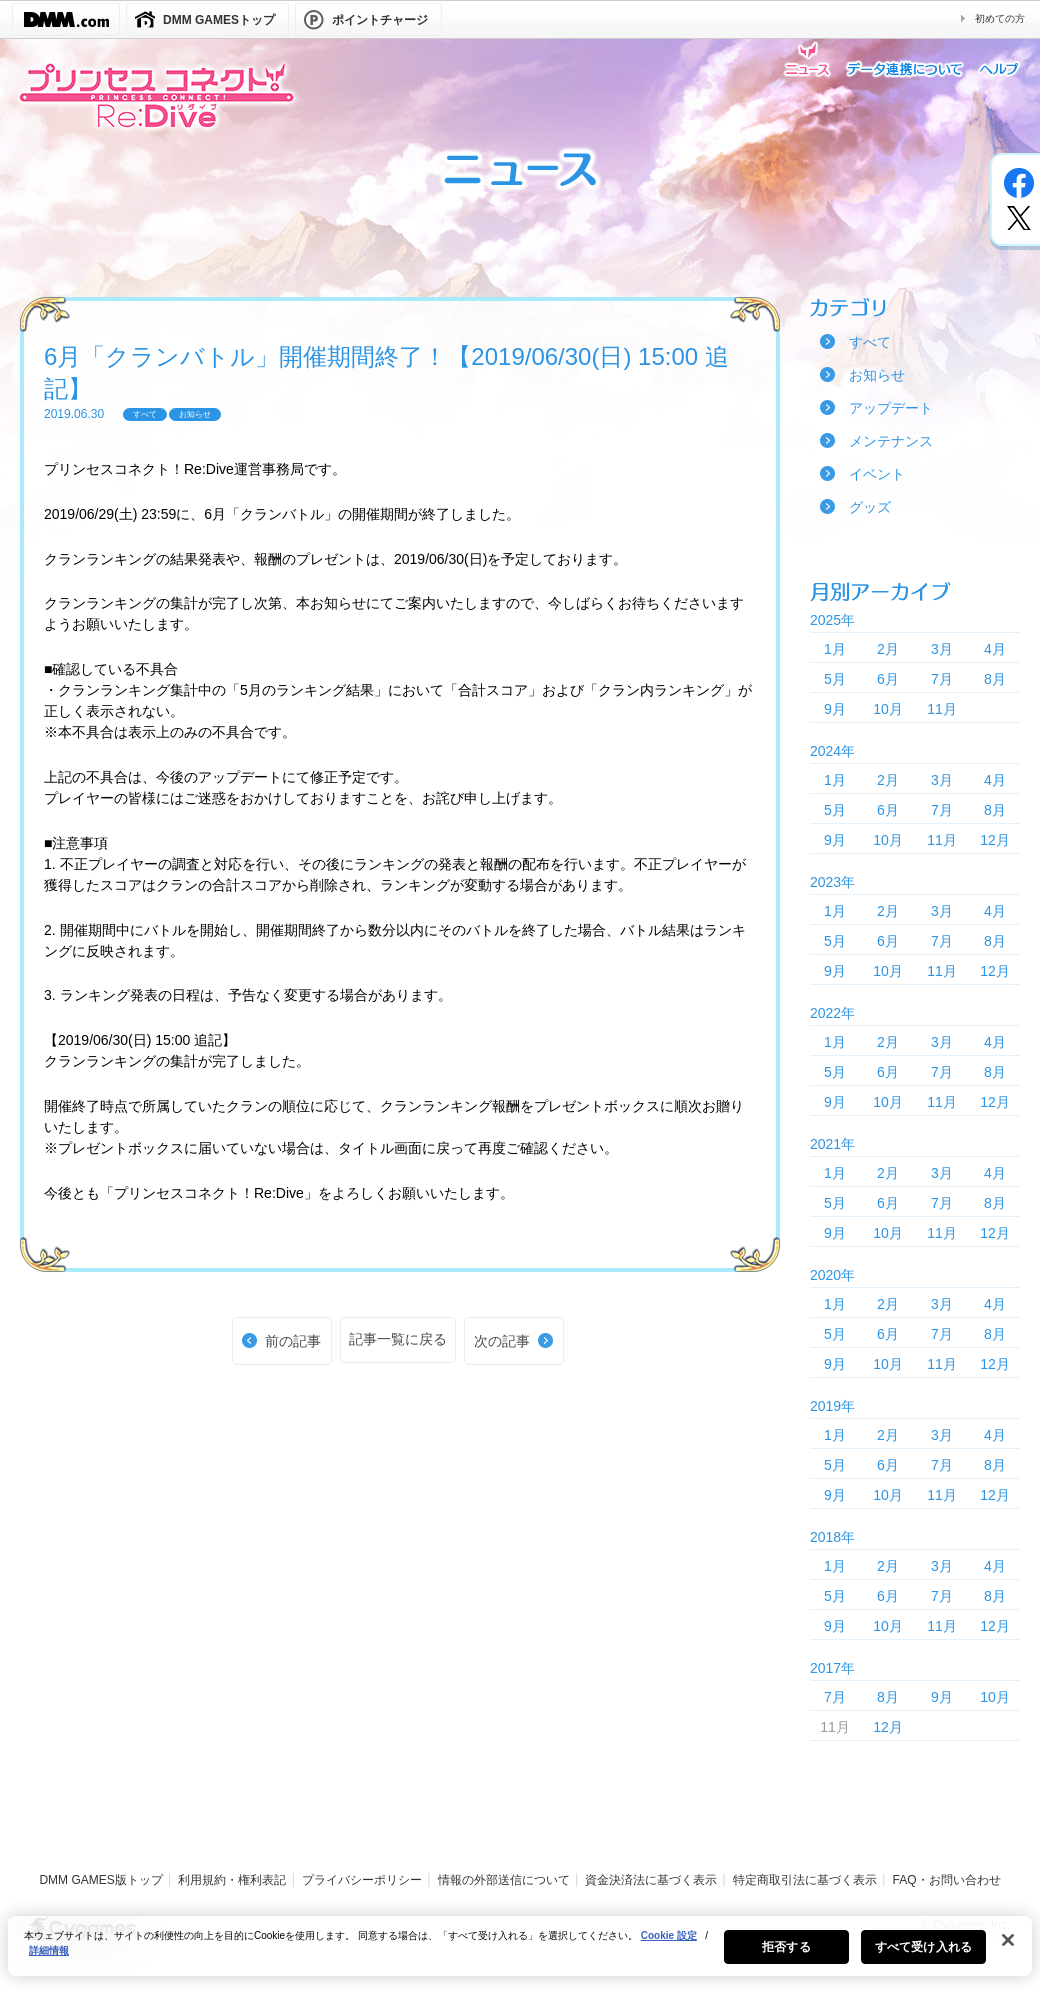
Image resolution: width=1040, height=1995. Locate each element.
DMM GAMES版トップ (100, 1880)
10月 (888, 709)
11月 (942, 709)
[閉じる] (1008, 1949)
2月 (888, 649)
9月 (835, 709)
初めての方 (1000, 18)
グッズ (870, 507)
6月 (888, 679)
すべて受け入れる (923, 1956)
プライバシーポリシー (362, 1880)
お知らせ (877, 375)
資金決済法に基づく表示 (651, 1880)
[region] (520, 1955)
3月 (942, 649)
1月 (835, 649)
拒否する (786, 1956)
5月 (835, 679)
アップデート (891, 408)
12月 (995, 840)
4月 (995, 649)
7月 (942, 679)
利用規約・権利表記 (232, 1880)
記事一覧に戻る (398, 1339)
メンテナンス (891, 441)
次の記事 (502, 1341)
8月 (995, 679)
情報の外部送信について (504, 1880)
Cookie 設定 (669, 1944)
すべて (870, 342)
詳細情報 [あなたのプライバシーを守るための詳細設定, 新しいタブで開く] (49, 1959)
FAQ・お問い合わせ (947, 1880)
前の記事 (293, 1341)
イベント (877, 474)
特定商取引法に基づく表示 (805, 1880)
